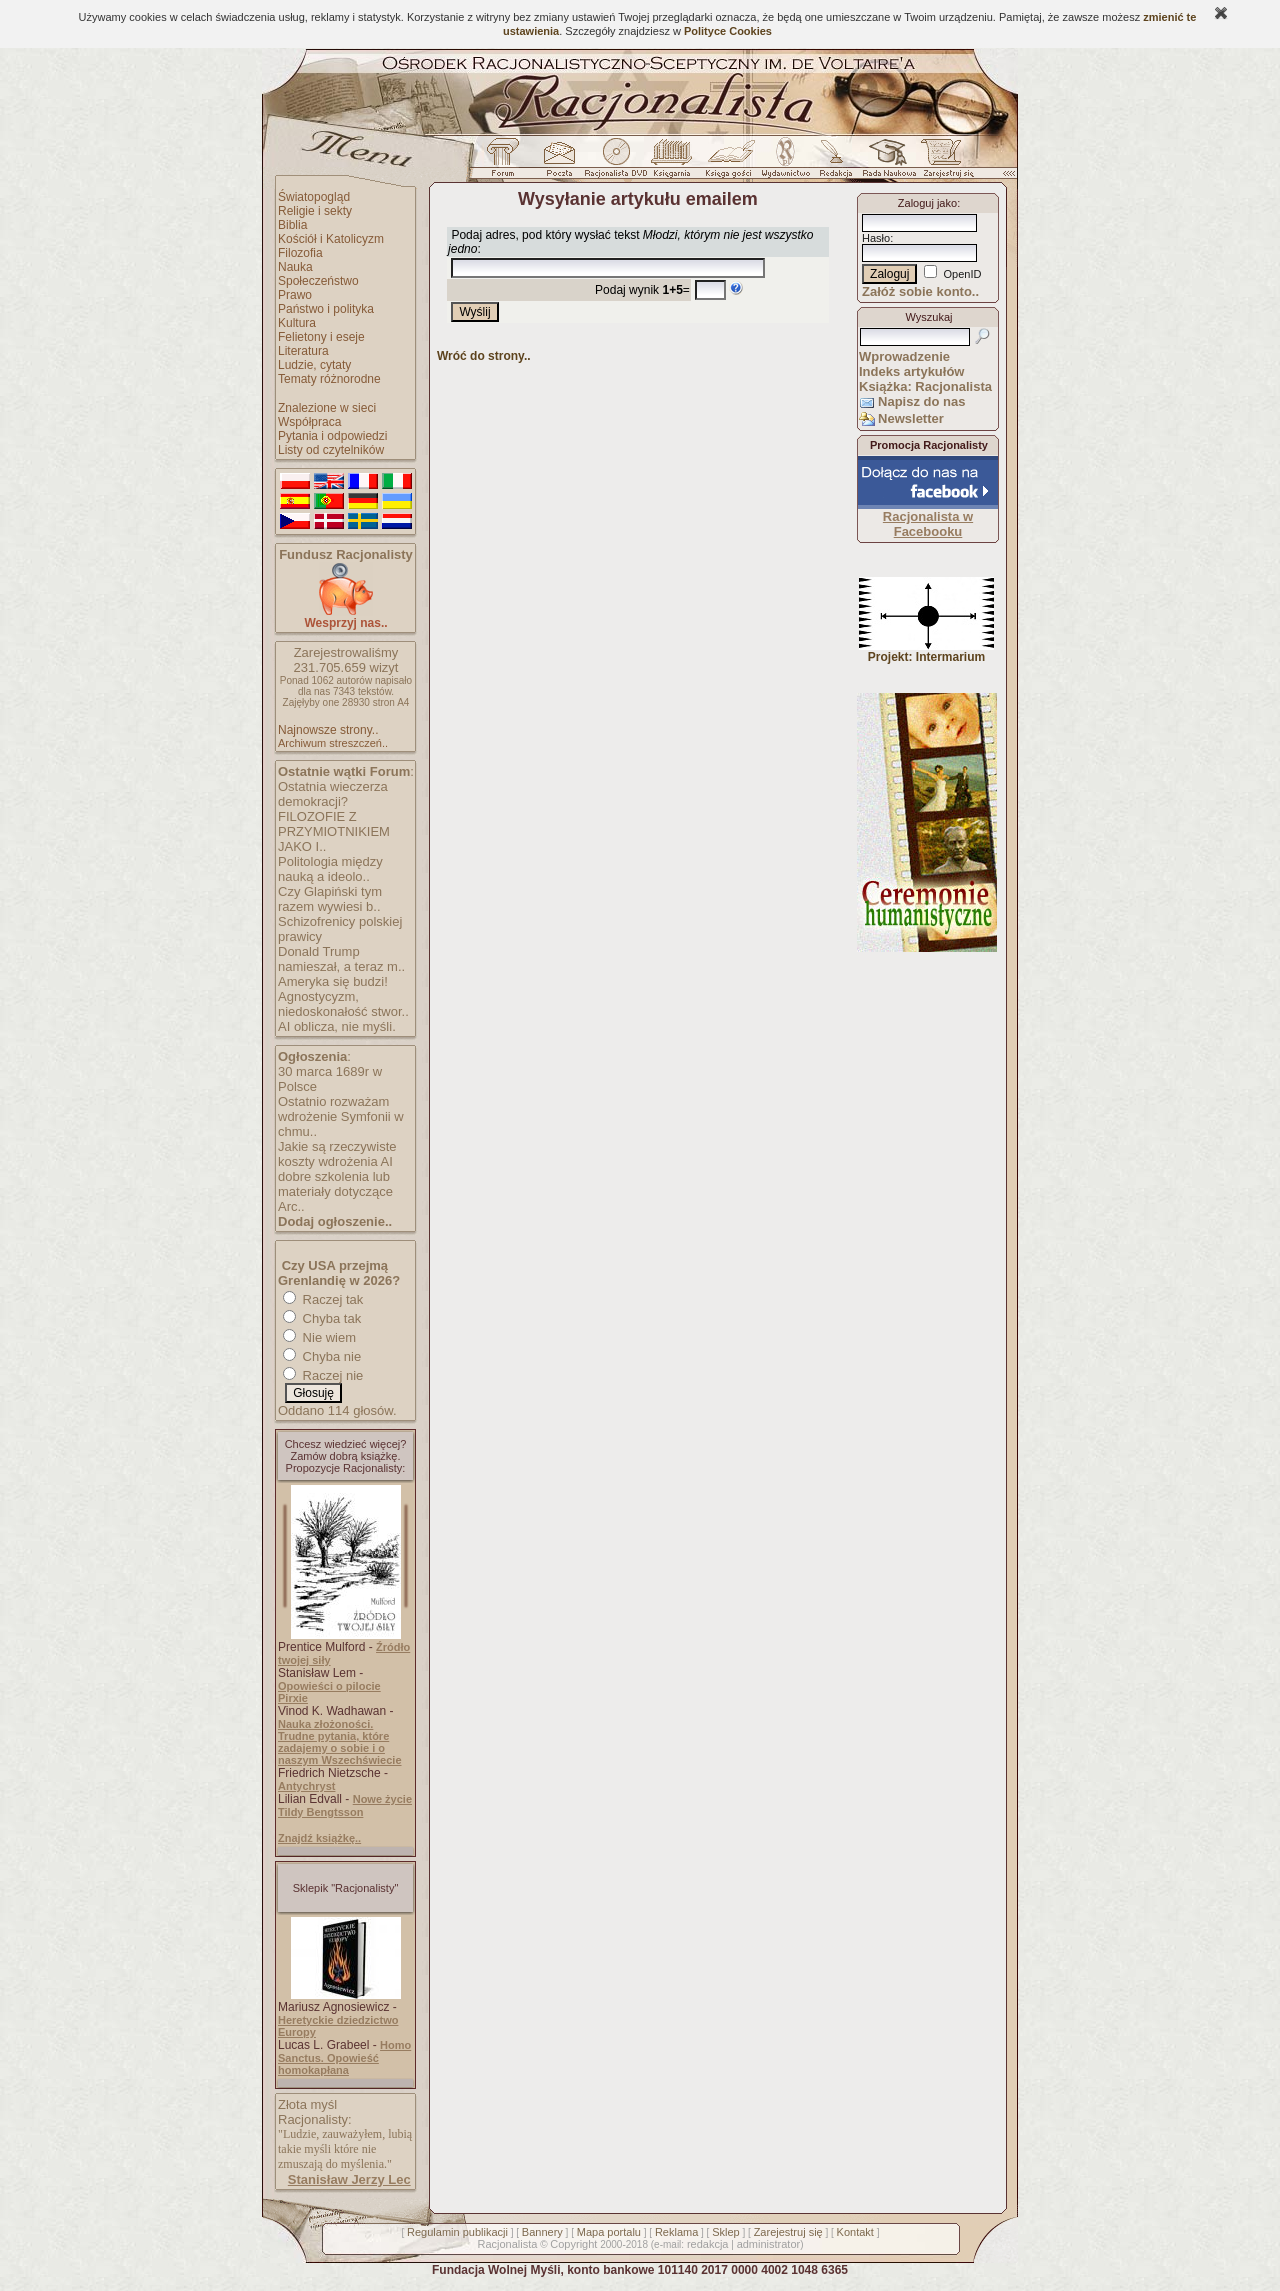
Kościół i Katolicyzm (331, 239)
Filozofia (300, 253)
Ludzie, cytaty (314, 365)
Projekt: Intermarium (926, 651)
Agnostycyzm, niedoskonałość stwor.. (343, 1004)
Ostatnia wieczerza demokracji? (333, 794)
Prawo (295, 295)
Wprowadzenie (904, 356)
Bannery (542, 2232)
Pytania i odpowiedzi (332, 436)
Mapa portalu (609, 2232)
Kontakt (855, 2232)
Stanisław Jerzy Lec (349, 2179)
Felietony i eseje (321, 337)
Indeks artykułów (911, 371)
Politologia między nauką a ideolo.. (330, 869)
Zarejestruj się (788, 2232)
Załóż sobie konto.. (920, 291)
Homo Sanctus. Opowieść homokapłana (344, 2057)
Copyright (573, 2244)
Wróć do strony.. (484, 356)
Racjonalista (507, 2244)
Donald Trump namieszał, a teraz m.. (341, 959)
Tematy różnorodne (329, 379)
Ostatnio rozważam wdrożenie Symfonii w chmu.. (341, 1116)
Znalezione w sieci (327, 408)
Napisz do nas (921, 401)
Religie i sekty (315, 211)
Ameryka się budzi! (333, 981)
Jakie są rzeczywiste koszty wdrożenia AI (337, 1154)
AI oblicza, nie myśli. (337, 1026)
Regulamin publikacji (457, 2232)
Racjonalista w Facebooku (928, 524)
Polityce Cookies (728, 31)
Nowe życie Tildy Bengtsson (345, 1805)
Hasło (876, 238)
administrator (769, 2244)
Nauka (295, 267)
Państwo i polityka (326, 309)
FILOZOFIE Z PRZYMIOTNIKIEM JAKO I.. (334, 831)
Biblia (292, 225)
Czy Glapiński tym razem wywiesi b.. (330, 899)
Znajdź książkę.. (319, 1838)
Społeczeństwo (318, 281)
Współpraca (309, 422)
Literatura (303, 351)
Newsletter (911, 418)
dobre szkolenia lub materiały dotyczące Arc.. (335, 1191)
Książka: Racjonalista (925, 386)
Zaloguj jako (927, 203)
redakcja (708, 2244)
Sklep (726, 2232)
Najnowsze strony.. (328, 730)
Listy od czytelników (331, 450)
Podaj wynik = (642, 290)
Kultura (297, 323)
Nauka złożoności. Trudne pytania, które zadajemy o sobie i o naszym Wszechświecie (340, 1742)
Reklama (676, 2232)
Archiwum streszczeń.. (333, 743)
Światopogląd (314, 197)
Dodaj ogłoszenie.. (335, 1221)
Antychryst (306, 1786)
